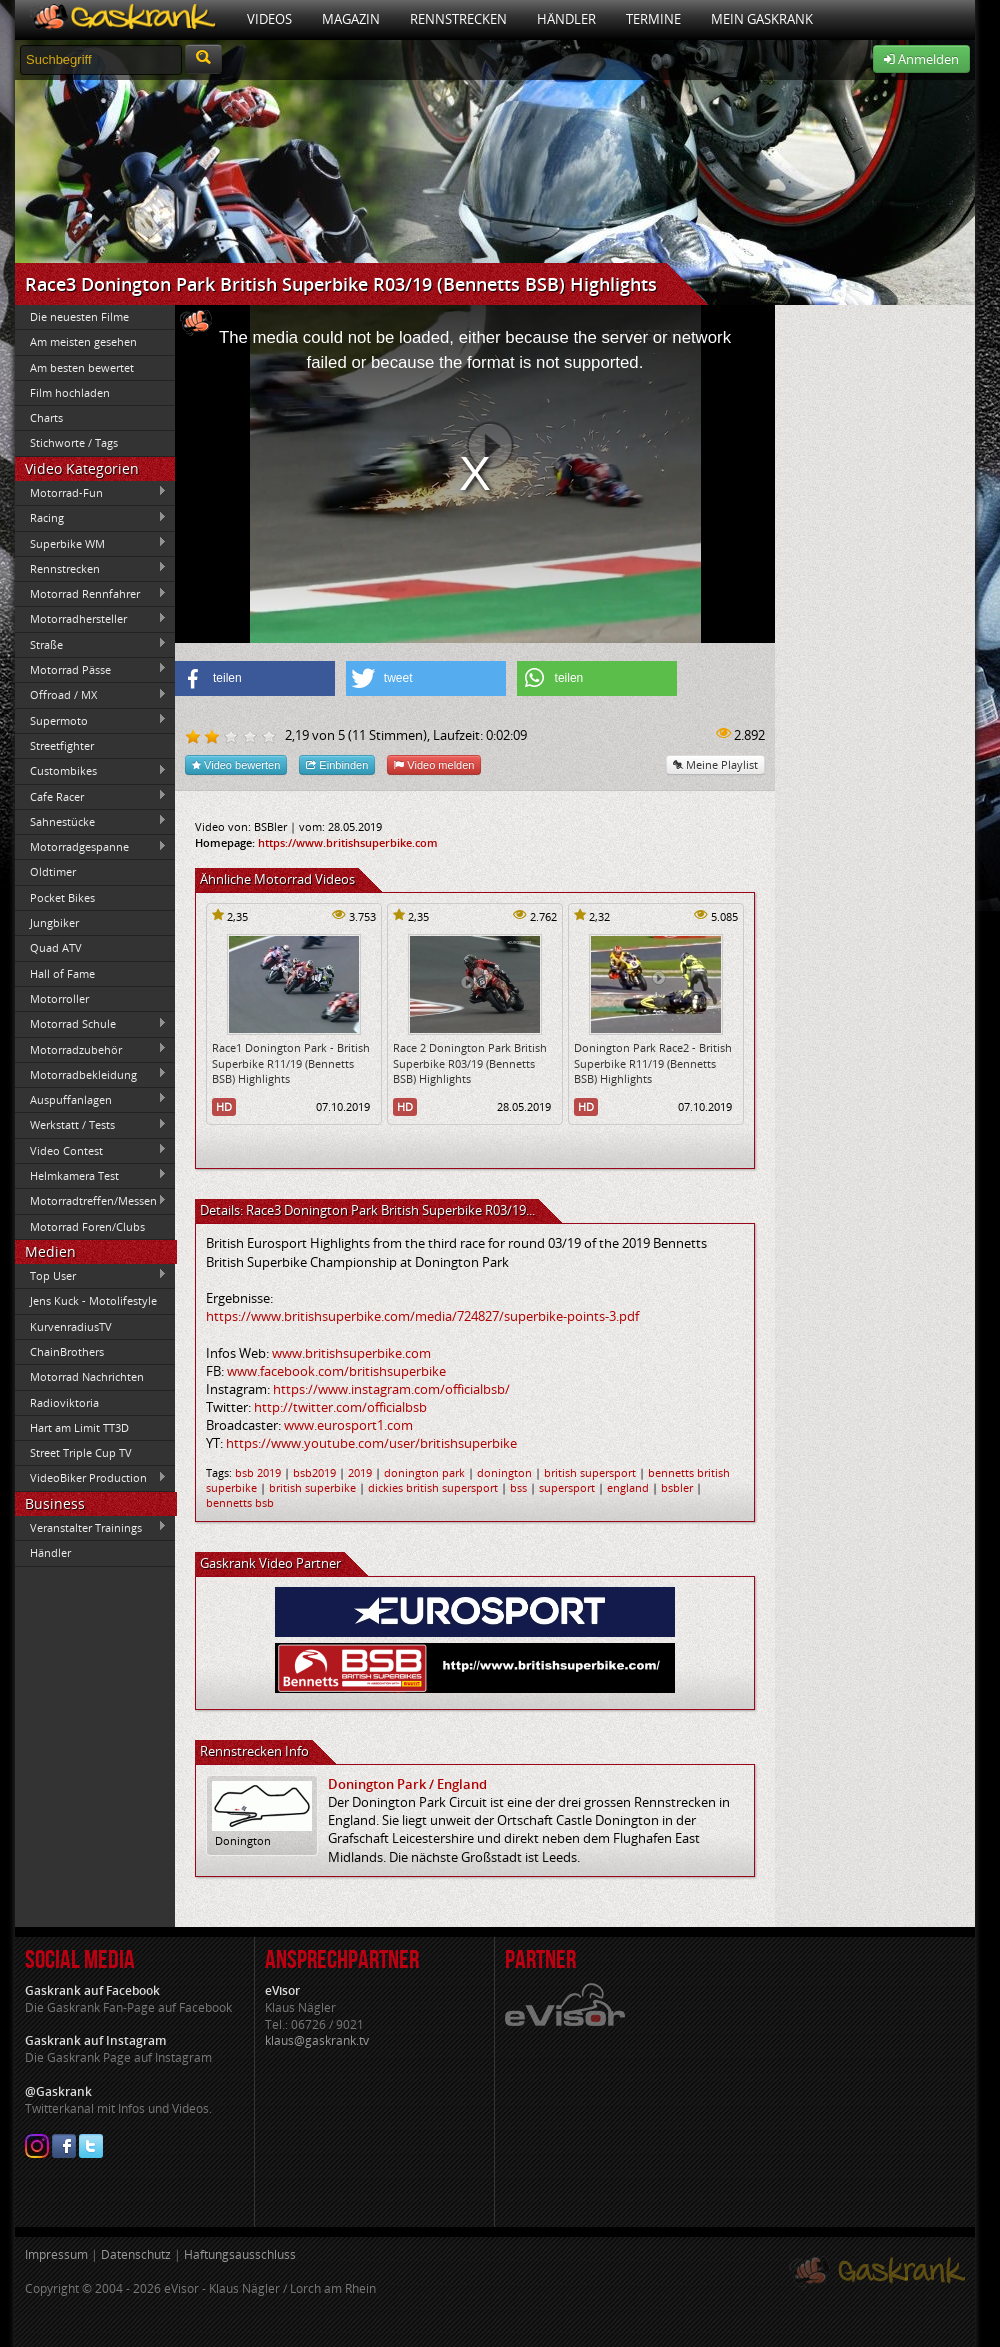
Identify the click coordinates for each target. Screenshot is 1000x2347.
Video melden (434, 764)
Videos (269, 19)
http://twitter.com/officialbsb (340, 1407)
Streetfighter (62, 745)
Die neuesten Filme (79, 316)
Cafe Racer (91, 796)
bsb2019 (314, 1472)
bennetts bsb (240, 1502)
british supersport (590, 1472)
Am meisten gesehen (83, 341)
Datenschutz (136, 2254)
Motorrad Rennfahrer (91, 594)
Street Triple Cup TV (81, 1452)
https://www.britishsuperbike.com (348, 842)
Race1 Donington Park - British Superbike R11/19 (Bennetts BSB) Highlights (291, 1063)
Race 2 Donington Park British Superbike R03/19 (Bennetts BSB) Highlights (470, 1063)
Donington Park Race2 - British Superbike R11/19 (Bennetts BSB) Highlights (653, 1063)
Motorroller (59, 998)
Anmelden (921, 59)
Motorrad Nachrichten (87, 1376)
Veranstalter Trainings (91, 1527)
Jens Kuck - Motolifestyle (93, 1300)
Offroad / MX (91, 695)
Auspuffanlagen (91, 1099)
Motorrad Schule (91, 1024)
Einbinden (337, 764)
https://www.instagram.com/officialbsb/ (391, 1389)
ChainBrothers (67, 1351)
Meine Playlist (715, 764)
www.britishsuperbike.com (351, 1353)
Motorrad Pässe (91, 669)
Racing (91, 518)
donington (504, 1472)
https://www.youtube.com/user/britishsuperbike (371, 1443)
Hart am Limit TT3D (79, 1427)
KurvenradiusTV (71, 1326)
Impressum (56, 2254)
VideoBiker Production (91, 1478)
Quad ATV (56, 947)
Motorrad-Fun (91, 492)
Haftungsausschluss (240, 2254)
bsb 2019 (258, 1472)
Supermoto (91, 720)
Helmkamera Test (91, 1175)
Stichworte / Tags (74, 442)
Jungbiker (54, 922)
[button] (255, 678)
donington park (424, 1472)
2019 (360, 1472)
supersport (567, 1487)
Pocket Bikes (62, 897)
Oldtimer (53, 871)
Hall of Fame (62, 973)
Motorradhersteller (91, 619)
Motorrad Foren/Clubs (87, 1226)
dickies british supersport (433, 1487)
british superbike (312, 1487)
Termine (653, 19)
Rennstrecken (458, 19)
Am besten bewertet (82, 367)
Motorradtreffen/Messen (91, 1201)
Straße (91, 644)
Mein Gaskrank (762, 19)
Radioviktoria (64, 1402)
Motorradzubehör (91, 1049)
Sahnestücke (91, 821)
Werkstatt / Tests (91, 1125)
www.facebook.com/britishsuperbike (336, 1371)
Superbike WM (91, 543)
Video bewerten (236, 764)
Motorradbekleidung (91, 1074)
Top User (91, 1275)
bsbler (677, 1487)
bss (518, 1487)
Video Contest (91, 1150)
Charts (46, 417)
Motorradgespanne (91, 847)
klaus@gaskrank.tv (317, 2040)
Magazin (351, 19)
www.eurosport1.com (348, 1425)
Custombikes (91, 771)
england (628, 1487)
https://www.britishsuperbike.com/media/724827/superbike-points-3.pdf (422, 1316)
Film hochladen (70, 392)
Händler (566, 19)
